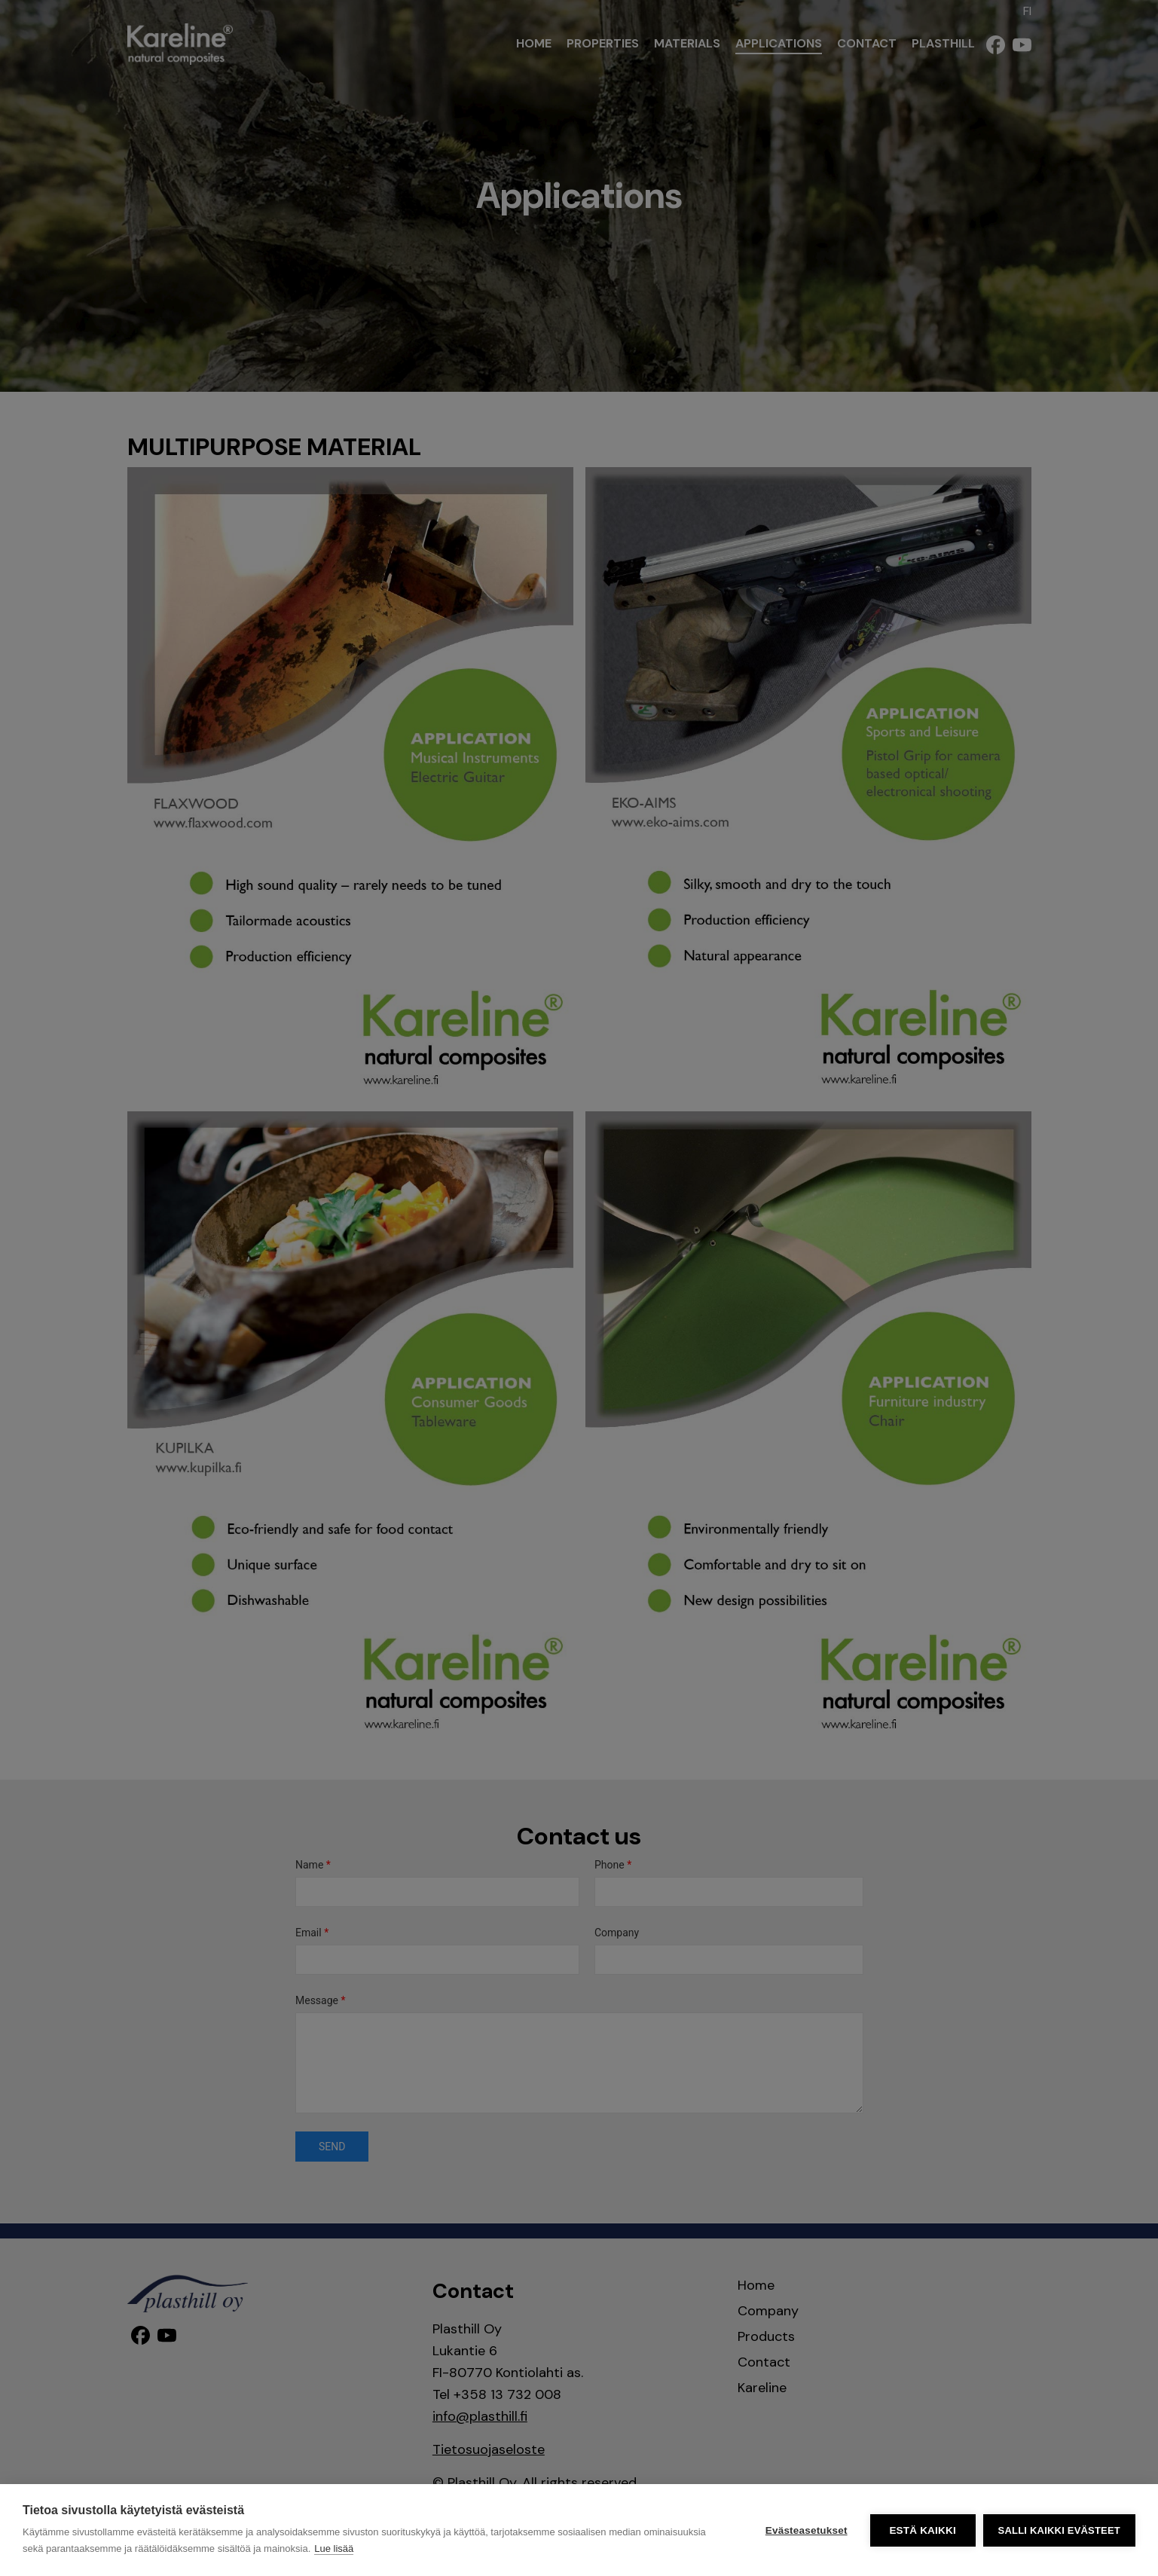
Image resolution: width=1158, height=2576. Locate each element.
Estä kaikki (922, 2530)
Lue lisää (333, 2548)
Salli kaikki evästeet (1059, 2530)
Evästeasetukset (806, 2530)
